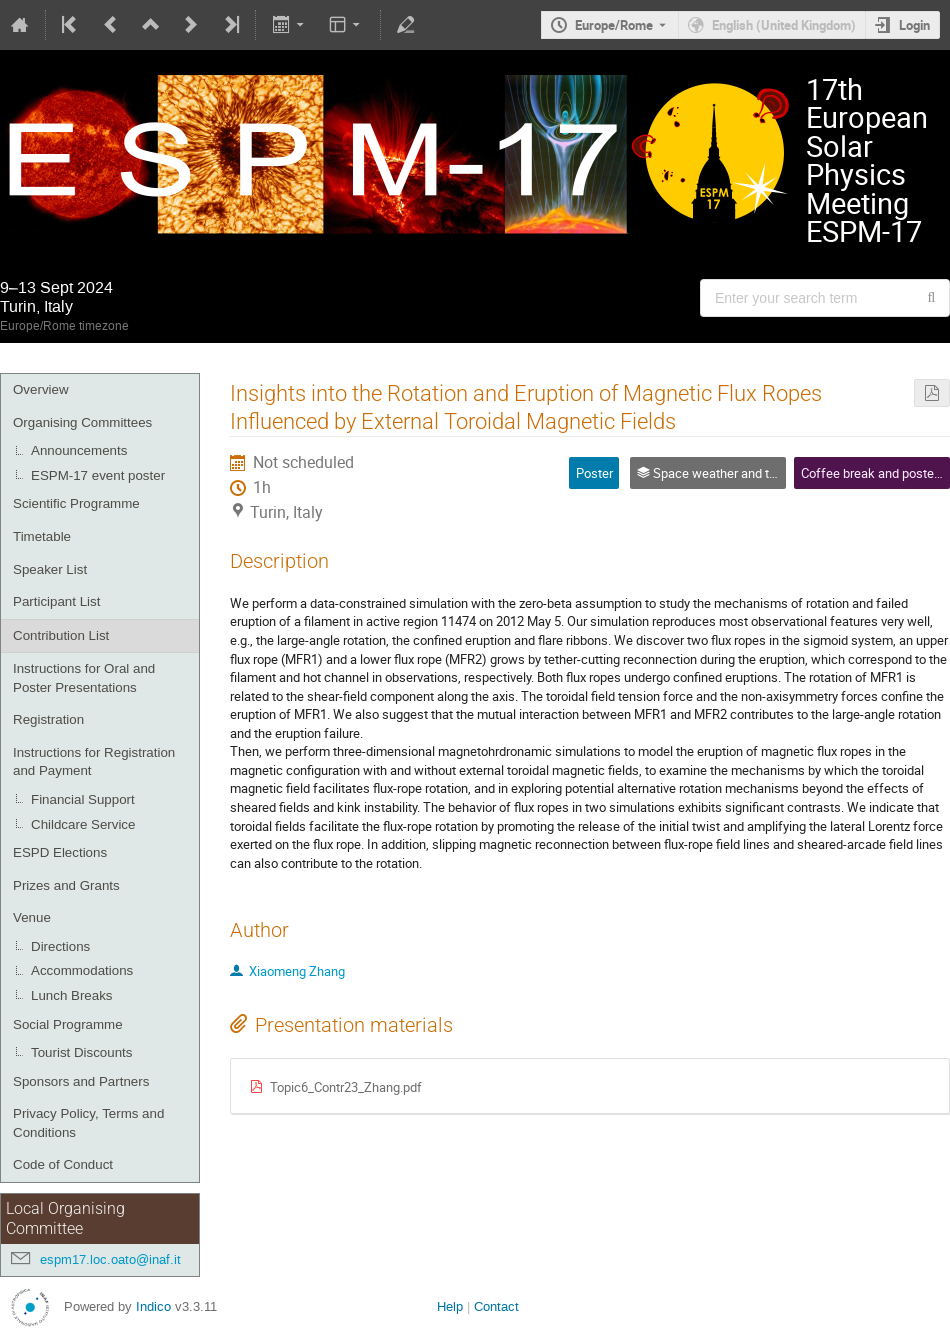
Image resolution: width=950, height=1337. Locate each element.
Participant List (56, 601)
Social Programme (68, 1024)
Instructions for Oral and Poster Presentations (84, 678)
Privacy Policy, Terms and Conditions (88, 1123)
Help (450, 1306)
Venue (32, 917)
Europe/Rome (614, 25)
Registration (48, 719)
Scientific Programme (76, 503)
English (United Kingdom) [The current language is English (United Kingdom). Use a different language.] (784, 25)
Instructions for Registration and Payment (94, 762)
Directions (60, 946)
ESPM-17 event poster (98, 475)
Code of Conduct (63, 1164)
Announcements (79, 450)
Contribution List (61, 635)
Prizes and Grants (66, 885)
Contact (496, 1306)
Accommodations (82, 970)
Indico (153, 1306)
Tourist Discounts (81, 1052)
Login (914, 25)
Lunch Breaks (72, 995)
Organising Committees (82, 422)
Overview (41, 389)
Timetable (42, 536)
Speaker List (50, 569)
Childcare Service (83, 824)
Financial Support (83, 799)
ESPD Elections (60, 852)
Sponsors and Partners (81, 1081)
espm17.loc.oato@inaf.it (110, 1259)
